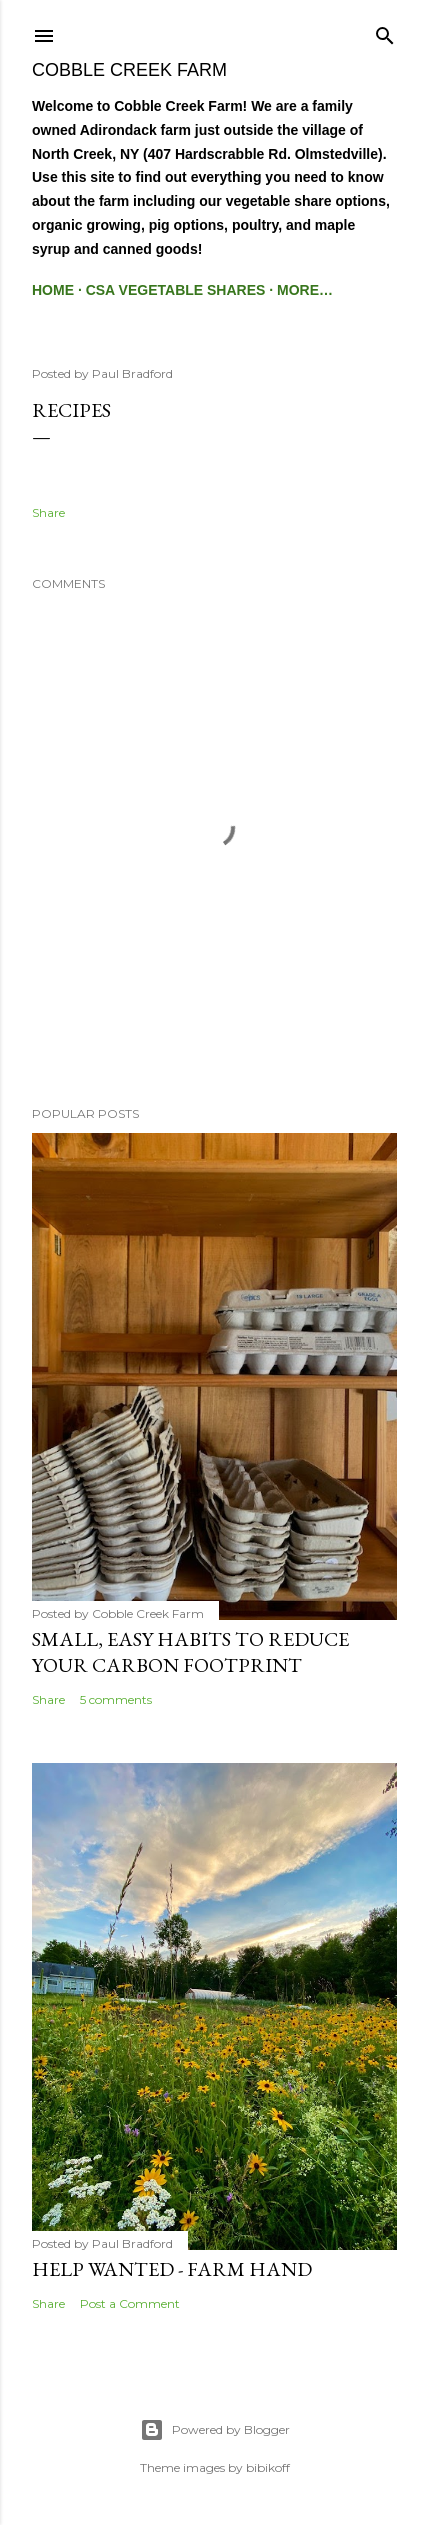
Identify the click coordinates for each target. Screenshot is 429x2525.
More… (305, 290)
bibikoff (268, 2467)
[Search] (385, 31)
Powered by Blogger (215, 2430)
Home (53, 290)
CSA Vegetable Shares (176, 290)
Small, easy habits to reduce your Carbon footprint (190, 1652)
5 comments (116, 1699)
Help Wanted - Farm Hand (172, 2269)
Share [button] (48, 512)
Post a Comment (130, 2303)
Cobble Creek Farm (129, 70)
